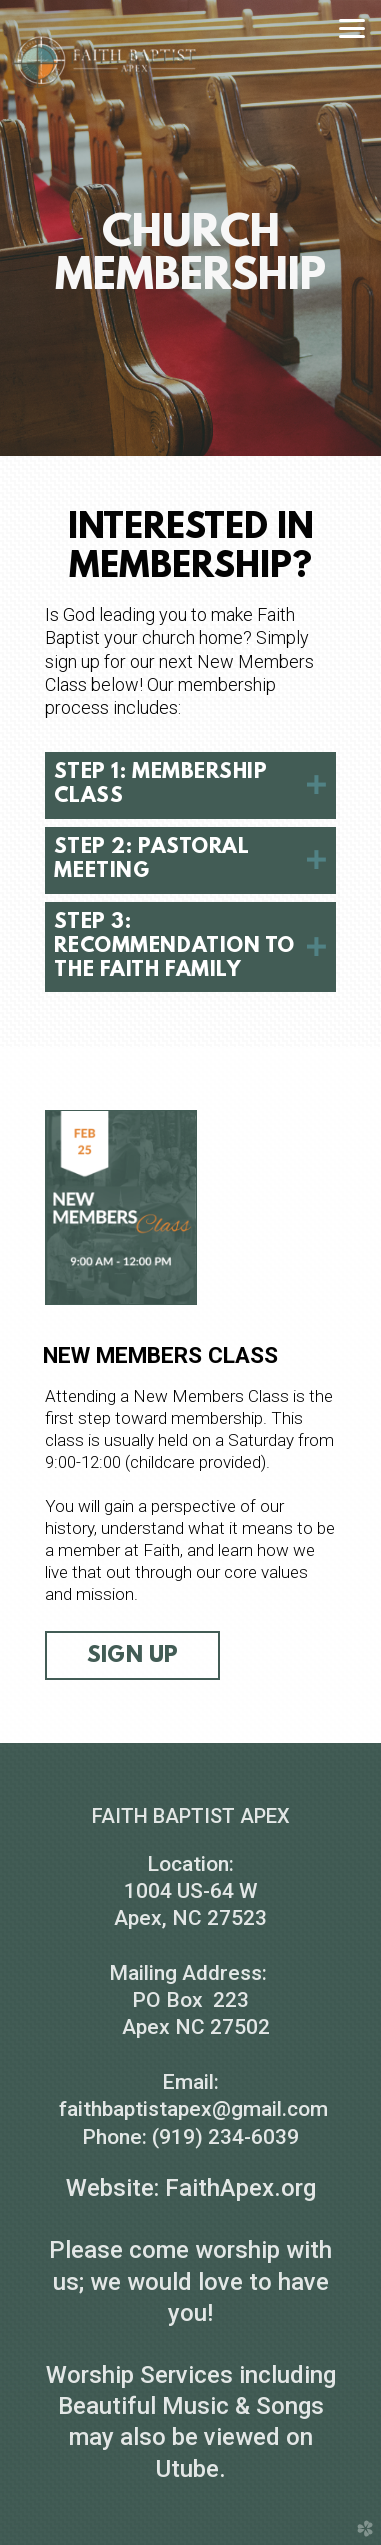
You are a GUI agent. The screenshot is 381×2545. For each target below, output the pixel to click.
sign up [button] (132, 1656)
